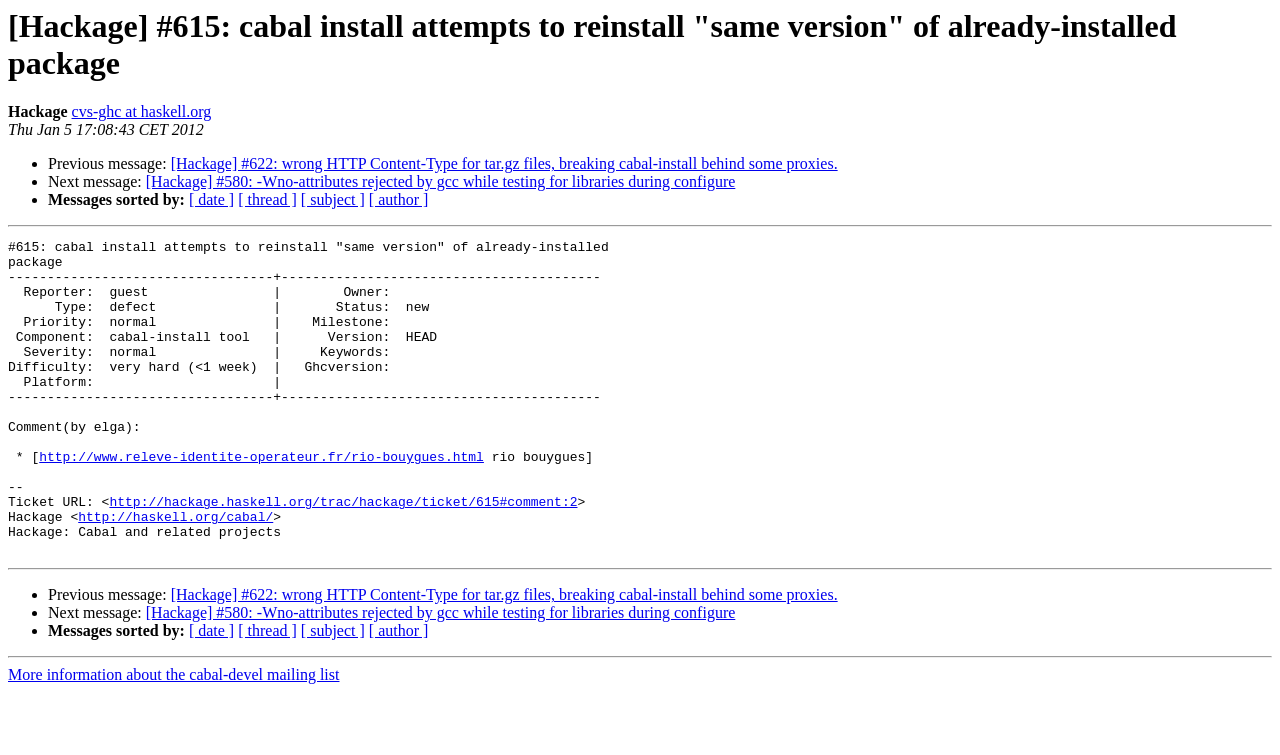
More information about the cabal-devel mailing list (173, 737)
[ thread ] (267, 199)
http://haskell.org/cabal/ (175, 573)
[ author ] (399, 199)
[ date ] (211, 199)
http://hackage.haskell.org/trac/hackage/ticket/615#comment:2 (343, 555)
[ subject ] (333, 199)
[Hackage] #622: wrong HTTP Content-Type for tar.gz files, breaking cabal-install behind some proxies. (504, 163)
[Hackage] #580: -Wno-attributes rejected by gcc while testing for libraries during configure (441, 181)
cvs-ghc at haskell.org (142, 111)
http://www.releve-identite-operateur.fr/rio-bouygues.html (261, 501)
